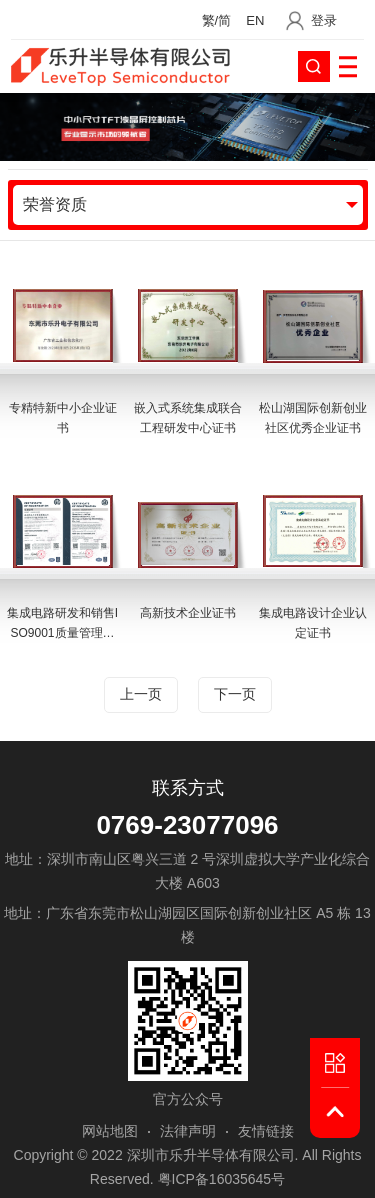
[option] (187, 468)
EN (255, 20)
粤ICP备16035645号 (222, 1179)
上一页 (141, 694)
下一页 (235, 694)
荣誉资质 (55, 204)
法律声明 (188, 1131)
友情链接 (266, 1131)
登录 (324, 20)
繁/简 (217, 20)
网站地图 (110, 1131)
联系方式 (188, 788)
